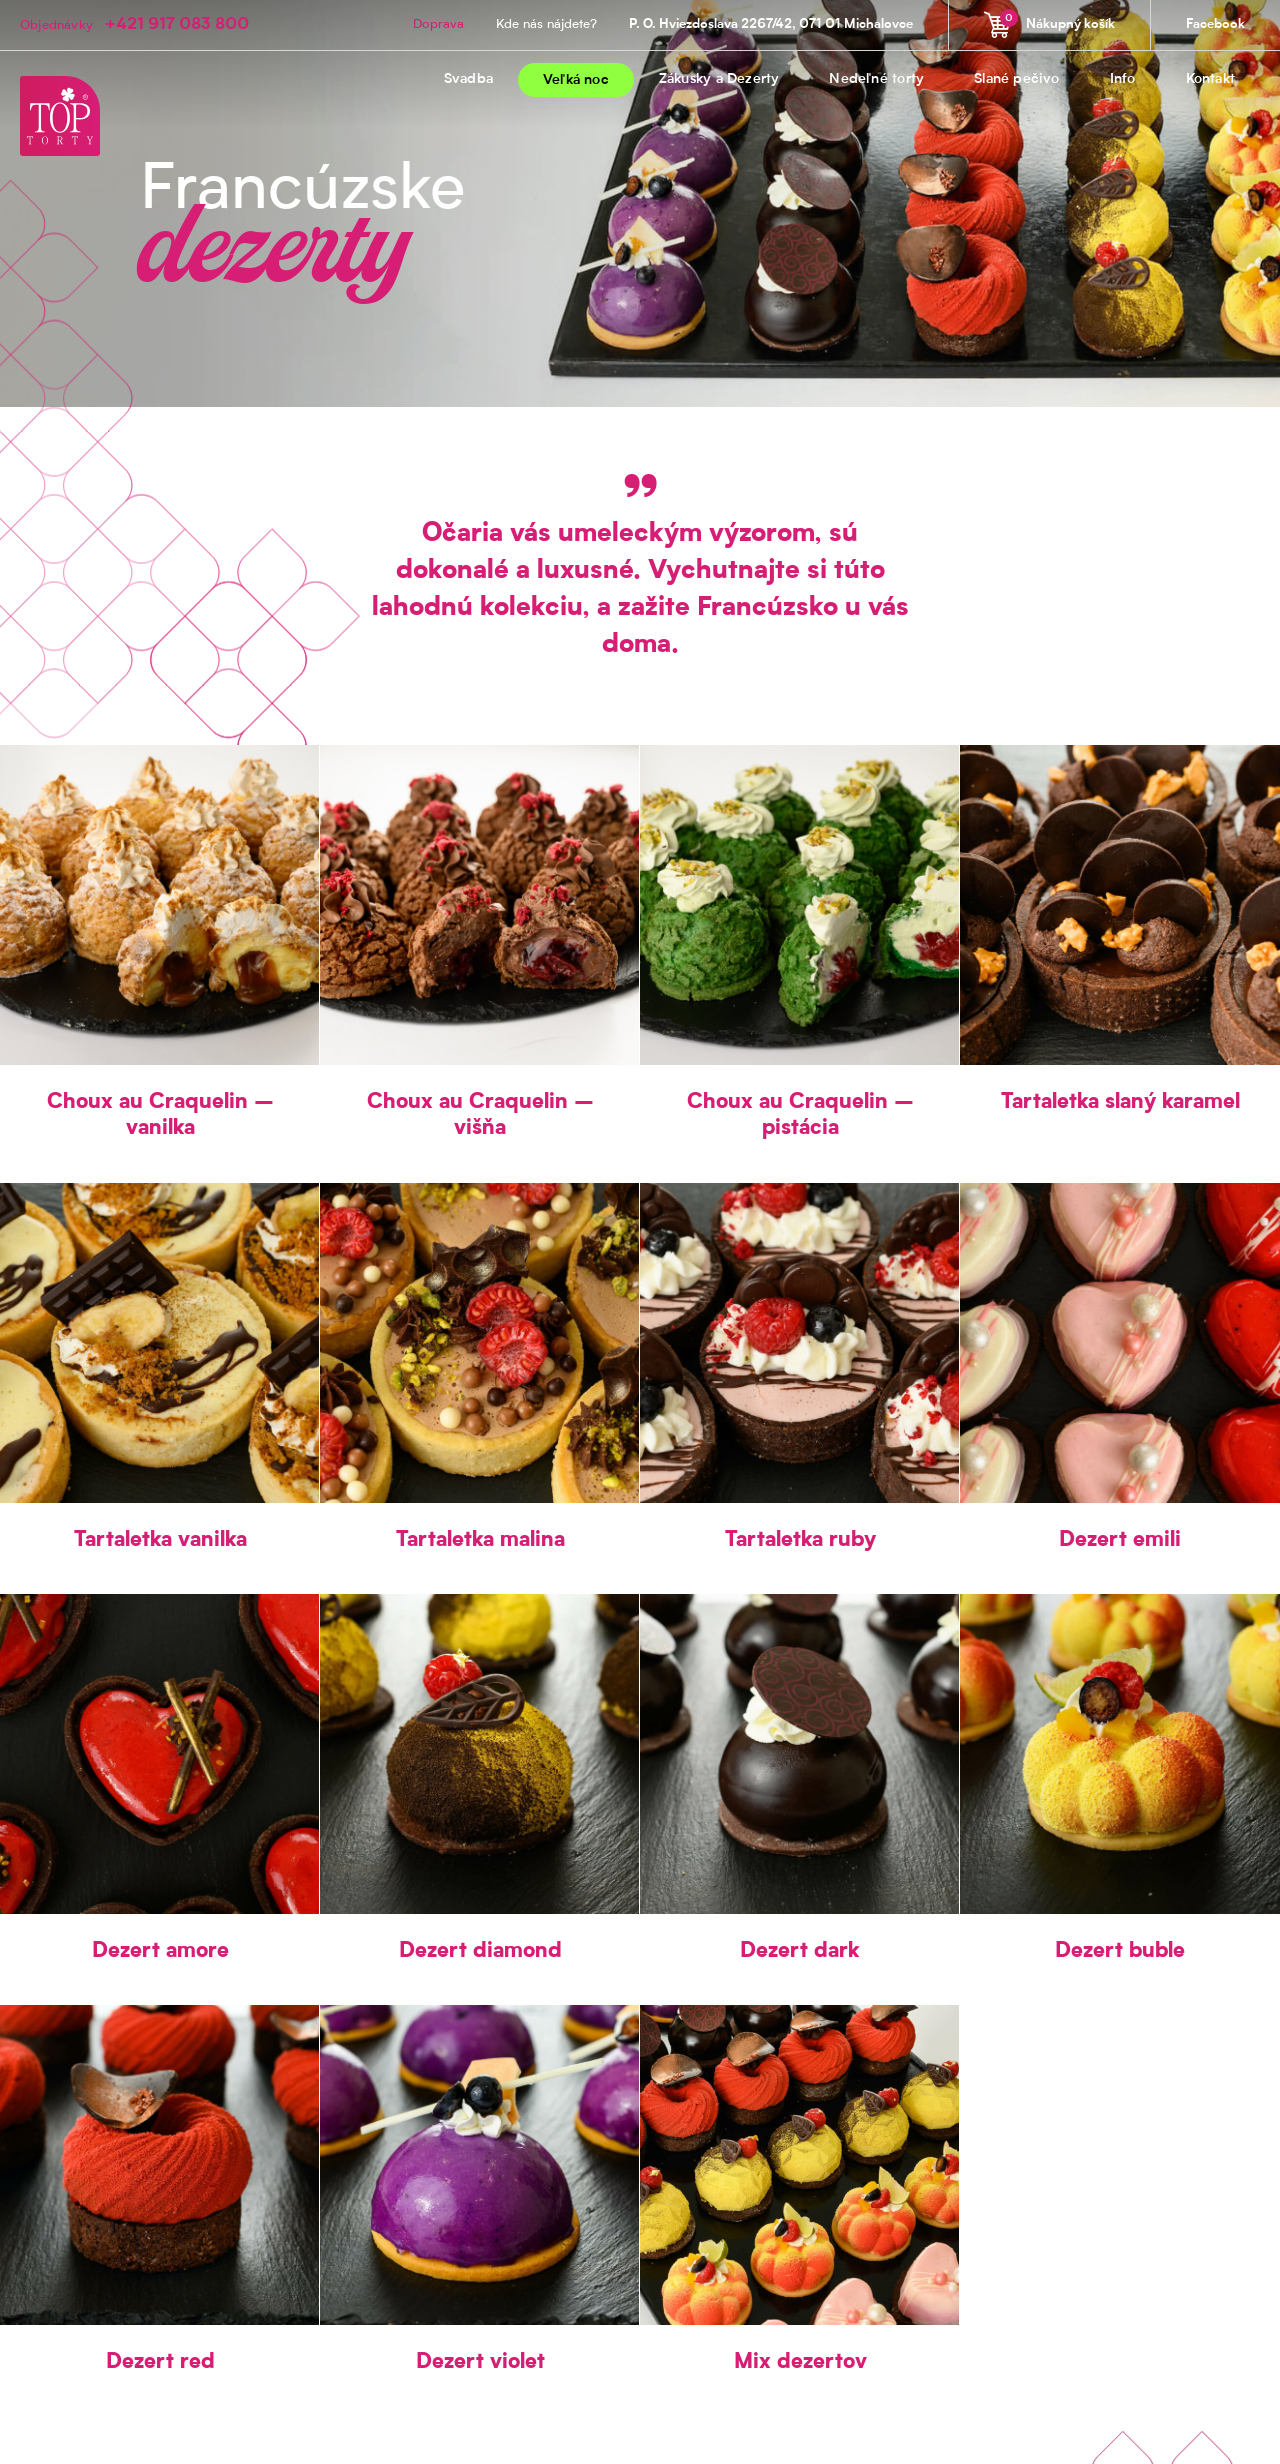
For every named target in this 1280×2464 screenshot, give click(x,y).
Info (1123, 80)
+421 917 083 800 (177, 25)
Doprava (438, 24)
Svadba (468, 80)
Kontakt (1210, 80)
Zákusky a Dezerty (719, 80)
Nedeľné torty (876, 80)
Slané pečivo (1017, 80)
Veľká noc (576, 81)
